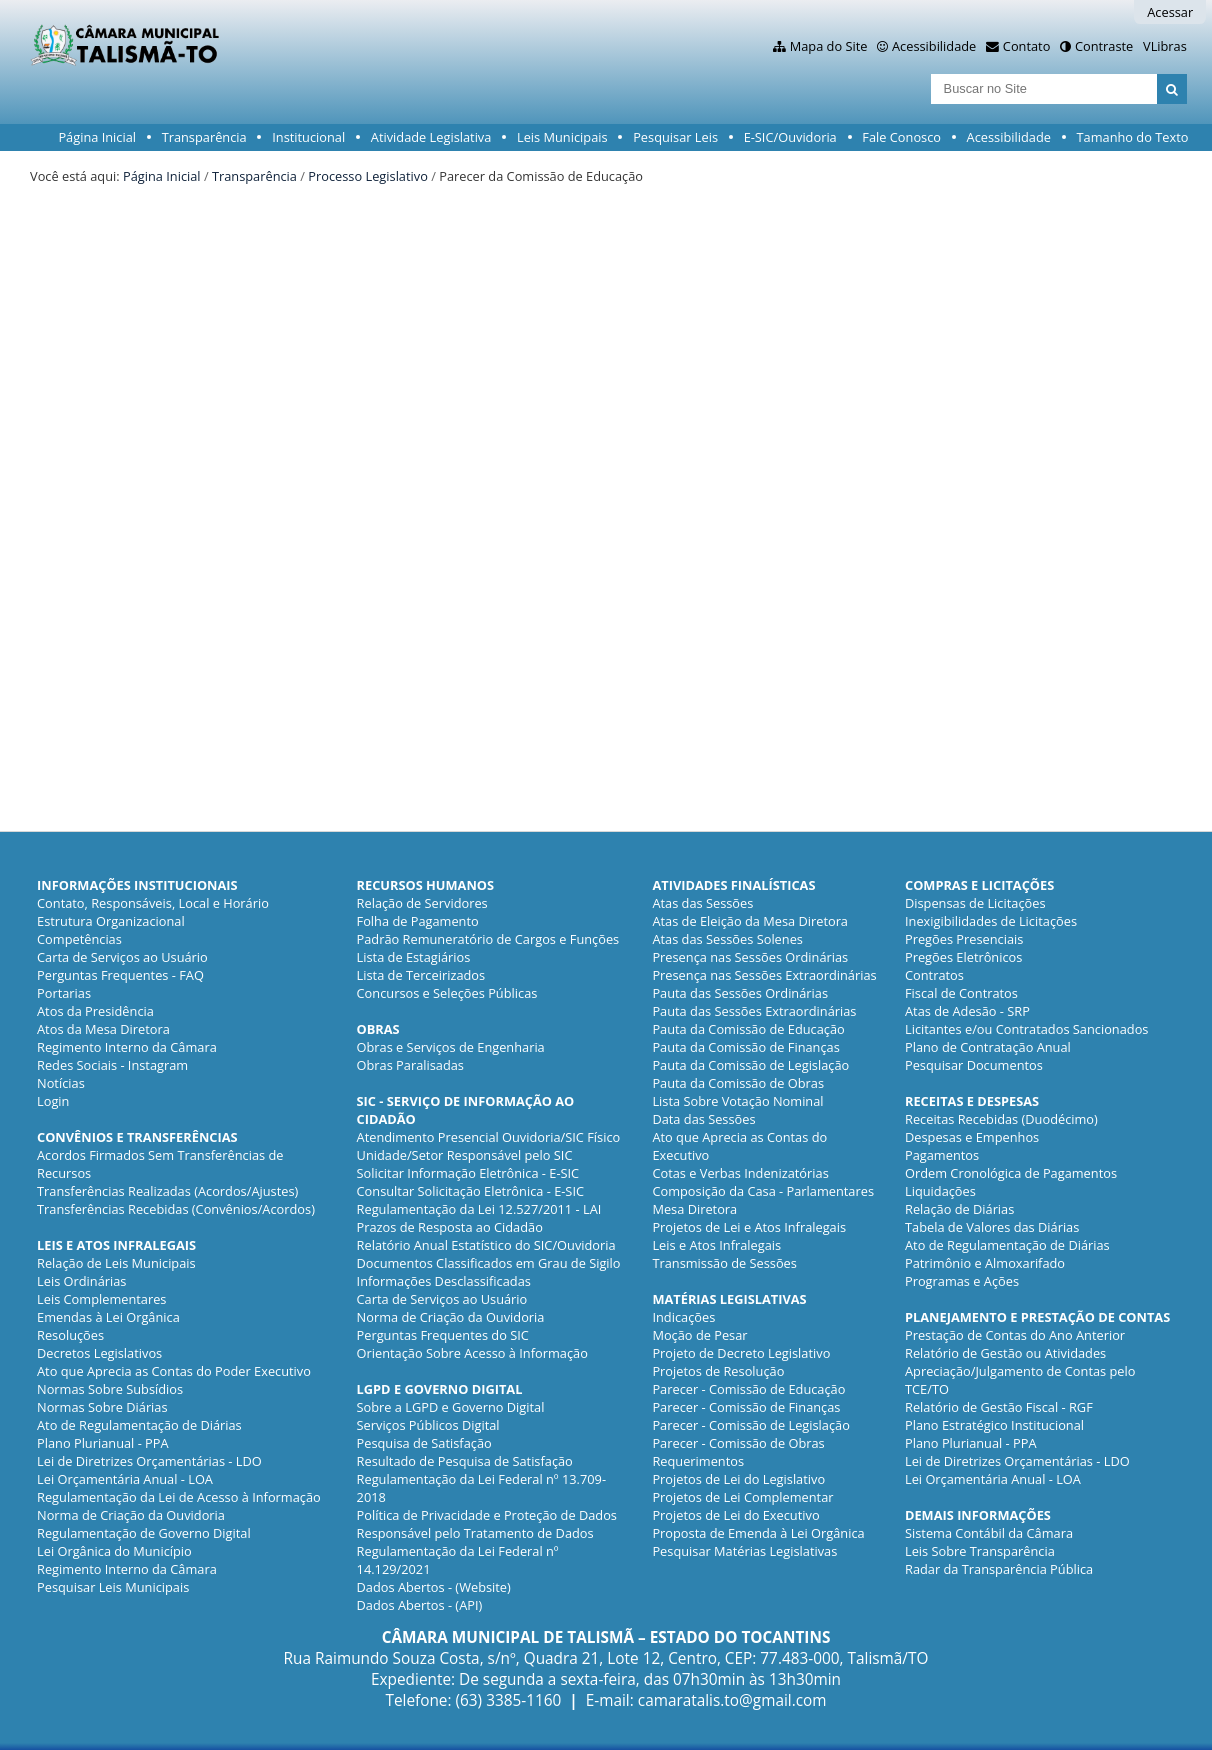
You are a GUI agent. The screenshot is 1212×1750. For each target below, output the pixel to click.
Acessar (1170, 12)
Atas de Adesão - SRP (967, 1011)
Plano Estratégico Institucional (994, 1425)
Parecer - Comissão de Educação (748, 1389)
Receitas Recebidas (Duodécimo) (1001, 1119)
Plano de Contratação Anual (988, 1047)
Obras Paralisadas (410, 1065)
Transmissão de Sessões (724, 1263)
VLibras (1165, 46)
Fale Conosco (901, 137)
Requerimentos (698, 1461)
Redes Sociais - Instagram (112, 1065)
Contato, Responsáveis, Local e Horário (153, 903)
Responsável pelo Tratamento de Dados (475, 1533)
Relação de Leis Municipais (116, 1263)
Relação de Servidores (422, 903)
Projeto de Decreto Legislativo (741, 1353)
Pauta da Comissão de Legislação (750, 1065)
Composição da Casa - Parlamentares (763, 1191)
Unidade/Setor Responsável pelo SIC (465, 1155)
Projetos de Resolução (718, 1371)
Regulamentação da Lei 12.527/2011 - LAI (479, 1209)
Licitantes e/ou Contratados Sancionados (1026, 1029)
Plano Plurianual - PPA (103, 1443)
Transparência (204, 137)
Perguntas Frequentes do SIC (443, 1335)
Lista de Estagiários (414, 957)
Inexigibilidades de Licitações (991, 921)
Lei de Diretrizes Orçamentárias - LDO (149, 1461)
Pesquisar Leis (675, 137)
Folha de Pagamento (418, 921)
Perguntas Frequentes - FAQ (120, 975)
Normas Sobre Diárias (102, 1407)
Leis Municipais (562, 137)
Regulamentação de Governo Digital (144, 1533)
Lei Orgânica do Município (114, 1551)
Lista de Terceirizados (421, 975)
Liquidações (940, 1191)
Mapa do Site (829, 46)
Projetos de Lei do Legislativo (738, 1479)
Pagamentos (942, 1155)
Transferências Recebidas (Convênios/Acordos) (176, 1209)
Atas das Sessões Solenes (727, 939)
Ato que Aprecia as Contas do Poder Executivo (174, 1371)
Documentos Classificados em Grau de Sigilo (489, 1263)
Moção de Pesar (699, 1335)
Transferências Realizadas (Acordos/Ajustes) (167, 1191)
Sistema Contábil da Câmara (989, 1533)
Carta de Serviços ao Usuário (122, 957)
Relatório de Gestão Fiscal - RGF (999, 1407)
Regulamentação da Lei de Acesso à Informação (179, 1497)
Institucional (308, 137)
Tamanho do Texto (1133, 137)
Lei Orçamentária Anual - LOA (125, 1479)
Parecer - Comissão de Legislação (750, 1425)
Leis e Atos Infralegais (716, 1245)
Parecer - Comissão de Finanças (746, 1407)
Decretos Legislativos (99, 1353)
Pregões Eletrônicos (963, 957)
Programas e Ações (962, 1281)
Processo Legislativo (368, 176)
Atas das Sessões (702, 903)
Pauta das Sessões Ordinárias (740, 993)
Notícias (61, 1083)
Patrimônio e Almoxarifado (985, 1263)
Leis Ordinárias (81, 1281)
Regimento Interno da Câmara (127, 1047)
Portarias (64, 993)
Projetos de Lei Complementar (742, 1497)
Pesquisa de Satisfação (424, 1443)
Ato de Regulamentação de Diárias (139, 1425)
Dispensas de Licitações (975, 903)
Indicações (683, 1317)
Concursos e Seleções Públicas (447, 993)
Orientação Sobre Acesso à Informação (472, 1353)
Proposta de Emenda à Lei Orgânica (758, 1533)
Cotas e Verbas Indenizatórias (740, 1173)
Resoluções (70, 1335)
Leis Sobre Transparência (980, 1551)
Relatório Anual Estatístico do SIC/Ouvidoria (486, 1245)
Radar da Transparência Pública (999, 1569)
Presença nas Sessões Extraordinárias (764, 975)
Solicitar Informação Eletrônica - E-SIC (468, 1173)
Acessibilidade (934, 46)
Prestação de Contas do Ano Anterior (1015, 1335)
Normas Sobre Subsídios (110, 1389)
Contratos (934, 975)
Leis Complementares (101, 1299)
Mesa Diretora (694, 1209)
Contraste (1104, 46)
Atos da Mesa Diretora (103, 1029)
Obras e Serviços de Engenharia (451, 1047)
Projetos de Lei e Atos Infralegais (749, 1227)
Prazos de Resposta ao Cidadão (450, 1227)
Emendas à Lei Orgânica (108, 1317)
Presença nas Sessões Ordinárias (750, 957)
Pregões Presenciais (964, 939)
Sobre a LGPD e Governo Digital (451, 1407)
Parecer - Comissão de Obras (738, 1443)
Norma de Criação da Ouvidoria (131, 1515)
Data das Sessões (703, 1119)
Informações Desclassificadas (444, 1281)
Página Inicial (97, 137)
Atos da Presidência (95, 1011)
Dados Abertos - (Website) (434, 1587)
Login (53, 1101)
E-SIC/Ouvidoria (790, 137)
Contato (1027, 46)
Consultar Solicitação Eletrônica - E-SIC (470, 1191)
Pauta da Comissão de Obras (738, 1083)
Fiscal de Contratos (961, 993)
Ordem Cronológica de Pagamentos (1011, 1173)
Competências (79, 939)
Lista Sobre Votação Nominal (737, 1101)
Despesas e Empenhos (972, 1137)
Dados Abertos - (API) (420, 1605)
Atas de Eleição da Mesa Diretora (750, 921)
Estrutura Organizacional (111, 921)
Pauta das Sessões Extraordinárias (754, 1011)
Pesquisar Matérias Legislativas (744, 1551)
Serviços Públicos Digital (428, 1425)
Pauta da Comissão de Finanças (745, 1047)
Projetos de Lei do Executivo (735, 1515)
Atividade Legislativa (431, 137)
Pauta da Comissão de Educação (748, 1029)
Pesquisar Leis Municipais (113, 1587)
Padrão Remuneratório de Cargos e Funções (488, 939)
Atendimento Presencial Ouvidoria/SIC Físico (489, 1137)
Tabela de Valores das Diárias (992, 1227)
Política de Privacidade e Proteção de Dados (487, 1515)
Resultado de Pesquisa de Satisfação (465, 1461)
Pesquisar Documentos (974, 1065)
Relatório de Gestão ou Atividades (1005, 1353)
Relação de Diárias (959, 1209)
